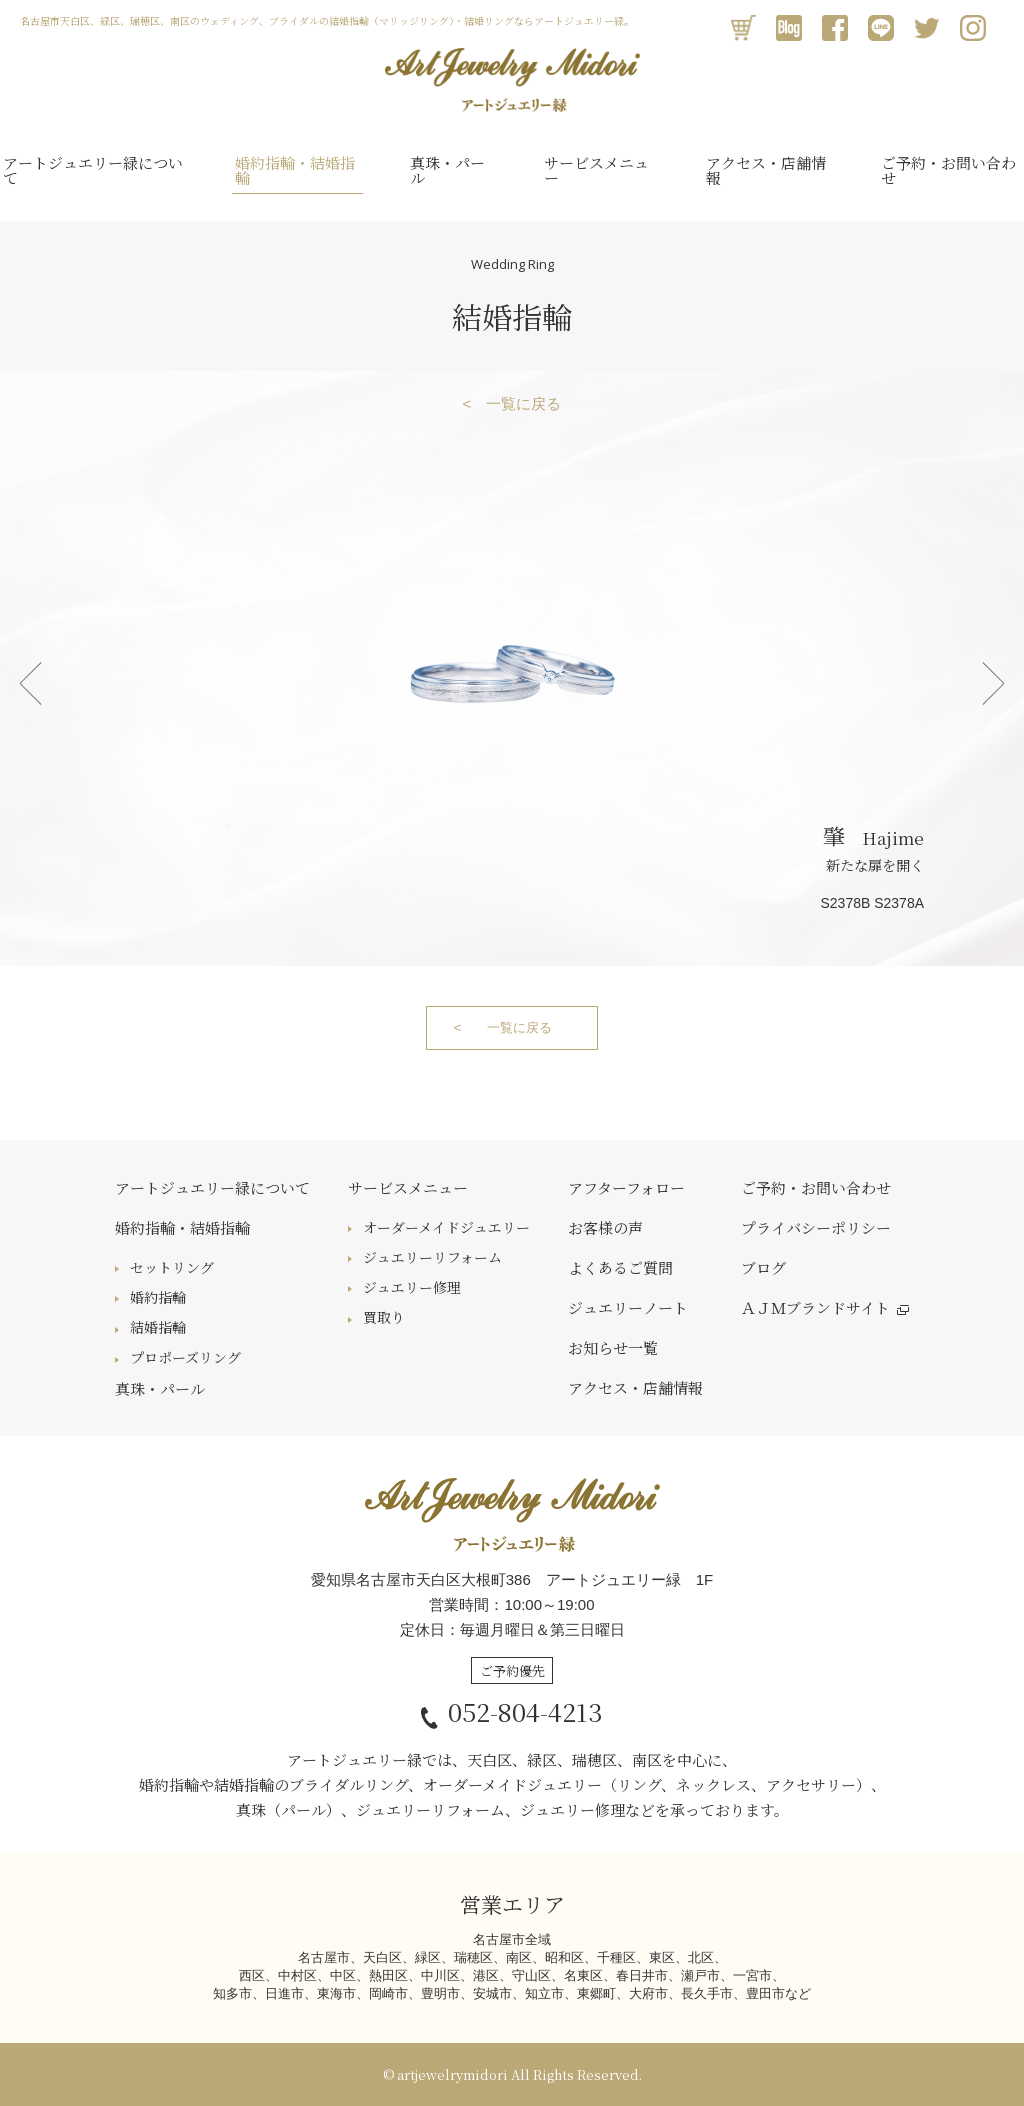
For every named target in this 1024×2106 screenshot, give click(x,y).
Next (994, 683)
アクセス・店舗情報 (766, 170)
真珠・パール (447, 170)
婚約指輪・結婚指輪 (295, 170)
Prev (30, 683)
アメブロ (789, 28)
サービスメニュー (596, 170)
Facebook (835, 28)
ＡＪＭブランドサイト (815, 1307)
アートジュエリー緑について (93, 170)
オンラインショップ (743, 28)
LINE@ (881, 28)
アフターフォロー (626, 1187)
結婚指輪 (158, 1327)
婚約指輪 (158, 1297)
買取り (384, 1317)
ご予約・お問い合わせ (948, 170)
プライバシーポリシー (816, 1227)
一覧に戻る (523, 403)
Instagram (973, 28)
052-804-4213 (512, 1711)
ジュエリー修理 (412, 1287)
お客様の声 (605, 1227)
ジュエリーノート (628, 1307)
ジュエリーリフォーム (432, 1257)
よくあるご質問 (620, 1267)
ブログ (763, 1267)
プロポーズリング (185, 1357)
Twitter (927, 28)
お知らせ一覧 (613, 1347)
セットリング (172, 1267)
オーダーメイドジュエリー (446, 1227)
